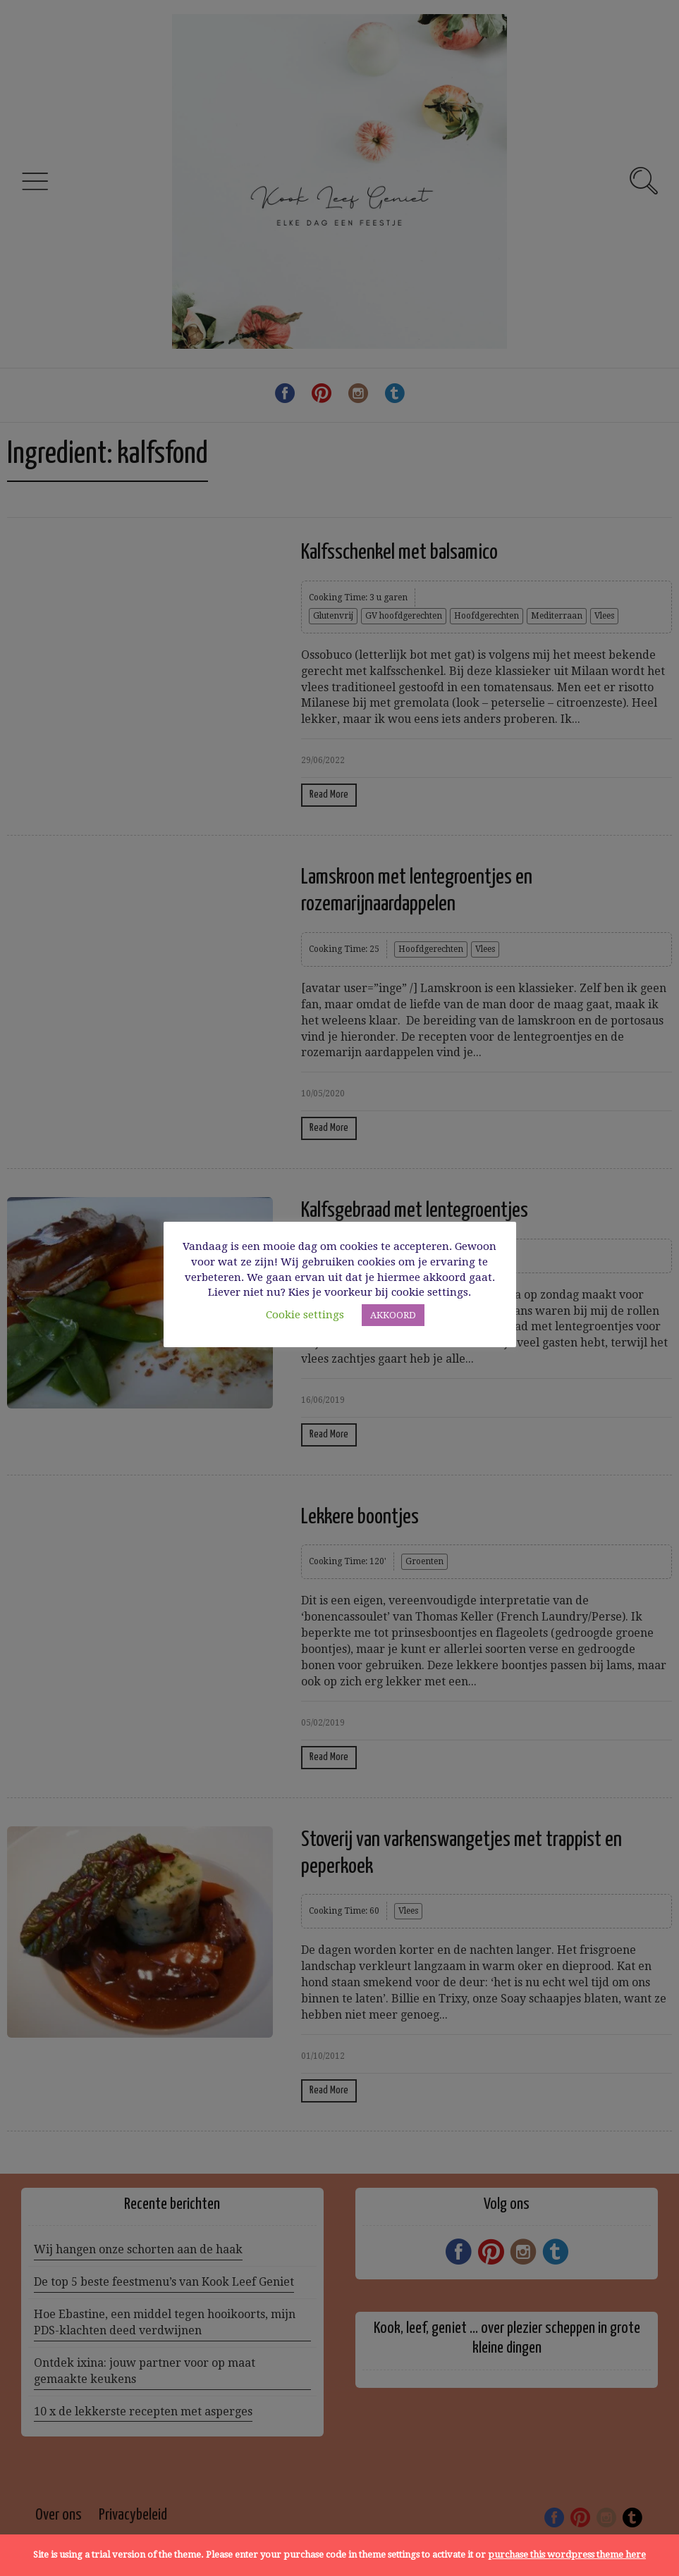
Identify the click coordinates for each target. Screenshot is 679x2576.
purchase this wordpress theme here (567, 2554)
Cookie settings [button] (305, 1314)
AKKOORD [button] (393, 1315)
